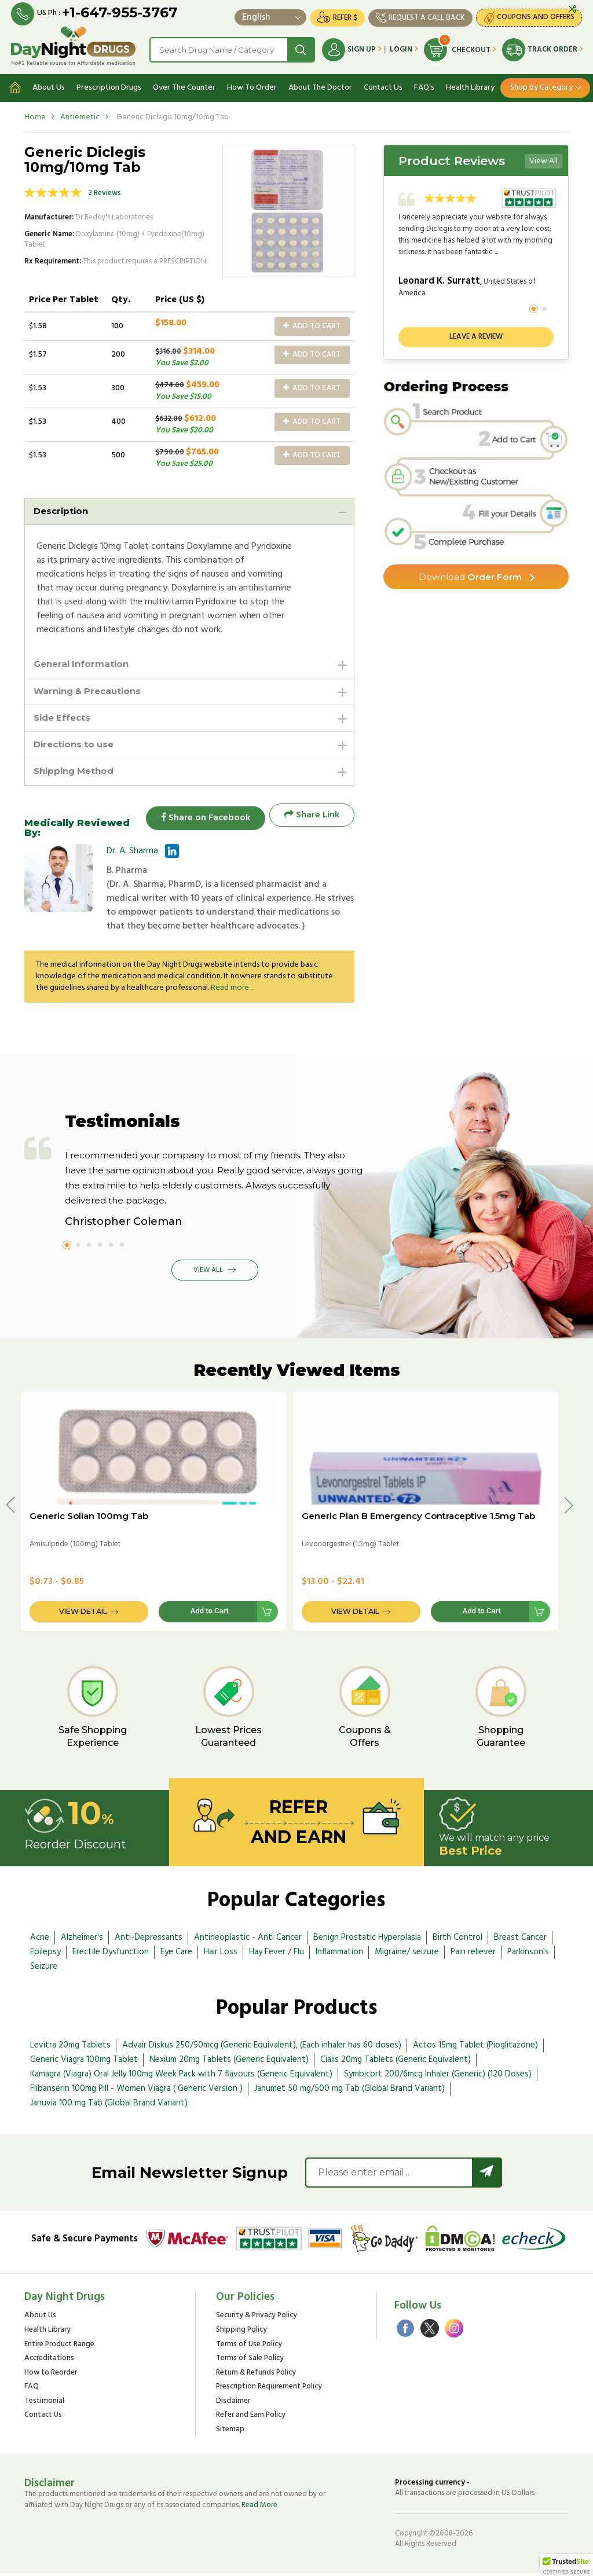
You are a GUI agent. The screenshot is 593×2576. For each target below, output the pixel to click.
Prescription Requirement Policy (269, 2389)
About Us (48, 84)
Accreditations (49, 2361)
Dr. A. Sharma (132, 853)
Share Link (311, 817)
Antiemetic (80, 114)
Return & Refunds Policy (256, 2375)
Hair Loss (220, 1955)
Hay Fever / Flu (276, 1955)
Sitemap (230, 2432)
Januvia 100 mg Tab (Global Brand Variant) (109, 2106)
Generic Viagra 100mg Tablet (84, 2062)
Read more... (231, 990)
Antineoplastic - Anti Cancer (248, 1940)
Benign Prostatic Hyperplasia (367, 1940)
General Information (84, 662)
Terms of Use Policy (249, 2347)
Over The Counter (184, 84)
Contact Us (383, 84)
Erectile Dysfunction (110, 1955)
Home (35, 114)
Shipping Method (77, 773)
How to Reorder (50, 2375)
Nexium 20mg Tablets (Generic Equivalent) (229, 2062)
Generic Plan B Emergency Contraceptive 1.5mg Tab (418, 1518)
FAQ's (424, 84)
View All (543, 158)
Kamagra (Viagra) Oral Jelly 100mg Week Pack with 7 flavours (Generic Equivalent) (181, 2077)
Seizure (43, 1969)
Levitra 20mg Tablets (70, 2048)
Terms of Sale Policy (250, 2361)
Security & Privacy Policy (256, 2318)
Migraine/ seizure (407, 1955)
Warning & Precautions (91, 690)
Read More (259, 2508)
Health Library (470, 84)
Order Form (470, 575)
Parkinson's (528, 1955)
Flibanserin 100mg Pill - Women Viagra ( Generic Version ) (136, 2091)
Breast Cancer (520, 1940)
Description (62, 509)
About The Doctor (320, 84)
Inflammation (339, 1955)
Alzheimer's (82, 1940)
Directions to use (76, 745)
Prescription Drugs (108, 84)
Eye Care (176, 1955)
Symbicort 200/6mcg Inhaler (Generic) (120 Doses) (438, 2077)
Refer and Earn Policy (250, 2418)
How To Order (252, 84)
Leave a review (476, 334)
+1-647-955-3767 (120, 13)
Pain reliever (473, 1955)
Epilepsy (45, 1955)
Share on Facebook (201, 817)
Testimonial (44, 2404)
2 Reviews (104, 191)
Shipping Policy (241, 2333)
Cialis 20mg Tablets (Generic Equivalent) (395, 2062)
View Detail (83, 1614)
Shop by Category (541, 84)
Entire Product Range (59, 2347)
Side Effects (64, 718)
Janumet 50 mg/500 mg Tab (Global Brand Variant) (349, 2091)
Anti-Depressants (148, 1940)
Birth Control (457, 1940)
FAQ (31, 2389)
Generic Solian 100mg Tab (89, 1518)
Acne (39, 1940)
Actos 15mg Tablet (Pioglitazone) (475, 2048)
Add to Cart (312, 324)
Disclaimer (233, 2404)
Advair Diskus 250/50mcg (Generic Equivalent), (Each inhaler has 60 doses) (261, 2048)
